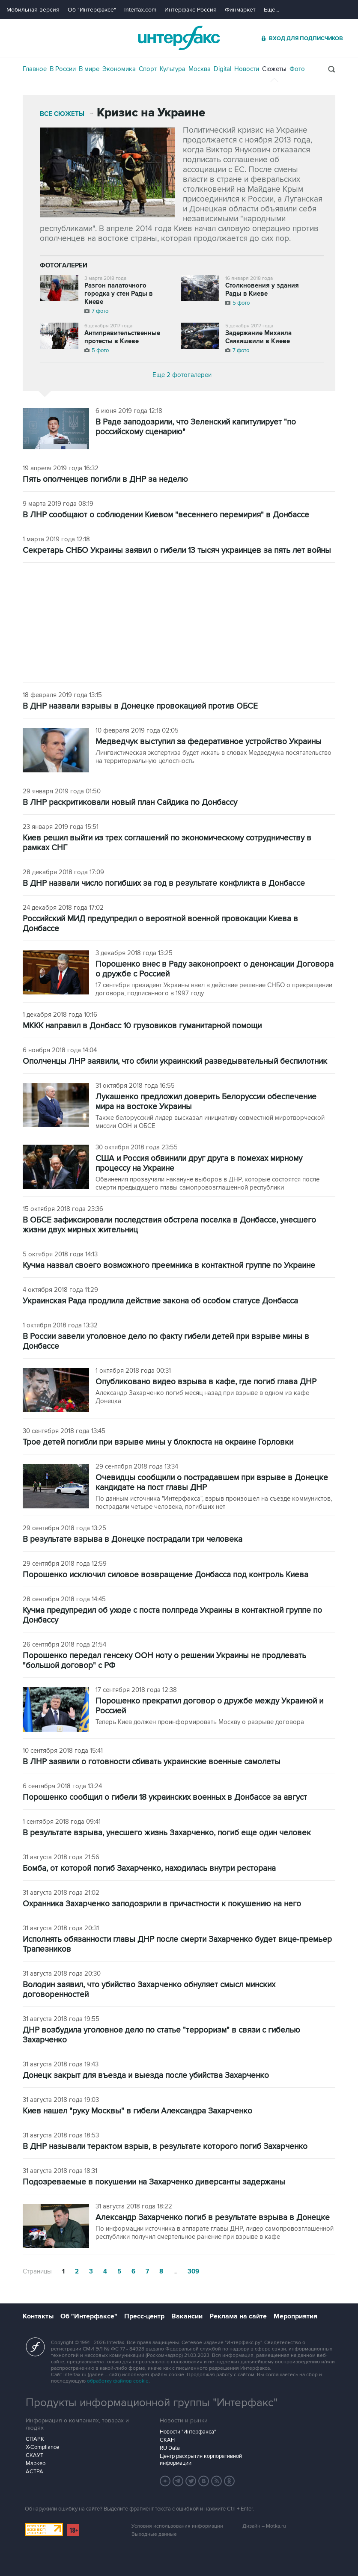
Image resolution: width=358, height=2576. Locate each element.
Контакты (38, 2316)
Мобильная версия (33, 9)
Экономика (119, 69)
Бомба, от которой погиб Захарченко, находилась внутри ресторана (149, 1868)
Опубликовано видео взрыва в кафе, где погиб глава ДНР (205, 1382)
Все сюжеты (62, 114)
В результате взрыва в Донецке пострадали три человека (132, 1539)
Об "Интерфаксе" (92, 9)
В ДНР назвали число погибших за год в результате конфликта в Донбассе (164, 883)
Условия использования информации (177, 2526)
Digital (222, 69)
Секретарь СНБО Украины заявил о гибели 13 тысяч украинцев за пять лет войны (177, 550)
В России (63, 69)
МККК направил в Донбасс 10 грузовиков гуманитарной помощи (142, 1026)
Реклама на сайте (238, 2316)
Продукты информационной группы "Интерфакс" (151, 2403)
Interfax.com (140, 9)
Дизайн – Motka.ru (264, 2526)
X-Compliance (42, 2447)
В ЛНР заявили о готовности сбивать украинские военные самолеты (151, 1762)
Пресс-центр (144, 2316)
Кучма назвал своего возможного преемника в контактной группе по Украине (169, 1265)
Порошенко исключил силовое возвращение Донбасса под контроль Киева (165, 1575)
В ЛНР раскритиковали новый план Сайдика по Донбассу (130, 802)
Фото (297, 69)
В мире (89, 69)
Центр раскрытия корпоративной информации (201, 2459)
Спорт (148, 69)
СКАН (167, 2440)
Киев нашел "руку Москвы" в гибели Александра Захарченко (137, 2111)
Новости (246, 69)
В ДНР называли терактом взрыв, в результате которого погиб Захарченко (165, 2147)
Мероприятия (295, 2316)
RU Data (170, 2448)
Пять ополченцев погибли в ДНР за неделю (105, 479)
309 (193, 2271)
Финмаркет (240, 9)
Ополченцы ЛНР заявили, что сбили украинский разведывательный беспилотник (175, 1061)
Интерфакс (179, 37)
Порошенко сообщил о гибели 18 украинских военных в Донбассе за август (165, 1797)
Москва (199, 69)
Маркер (35, 2463)
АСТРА (34, 2471)
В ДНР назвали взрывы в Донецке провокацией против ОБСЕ (140, 706)
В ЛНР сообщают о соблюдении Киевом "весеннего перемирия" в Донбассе (166, 515)
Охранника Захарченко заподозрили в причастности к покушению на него (162, 1904)
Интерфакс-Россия (190, 9)
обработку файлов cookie (118, 2381)
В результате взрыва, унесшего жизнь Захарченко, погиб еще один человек (167, 1833)
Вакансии (187, 2316)
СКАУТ (34, 2455)
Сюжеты (274, 69)
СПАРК (35, 2439)
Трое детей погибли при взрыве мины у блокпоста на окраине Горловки (158, 1442)
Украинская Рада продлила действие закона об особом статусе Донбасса (160, 1301)
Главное (35, 69)
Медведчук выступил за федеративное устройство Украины (208, 742)
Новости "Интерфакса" (188, 2431)
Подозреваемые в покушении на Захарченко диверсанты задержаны (154, 2182)
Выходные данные (154, 2534)
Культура (172, 69)
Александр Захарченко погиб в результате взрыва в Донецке (212, 2218)
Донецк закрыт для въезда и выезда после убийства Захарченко (146, 2075)
